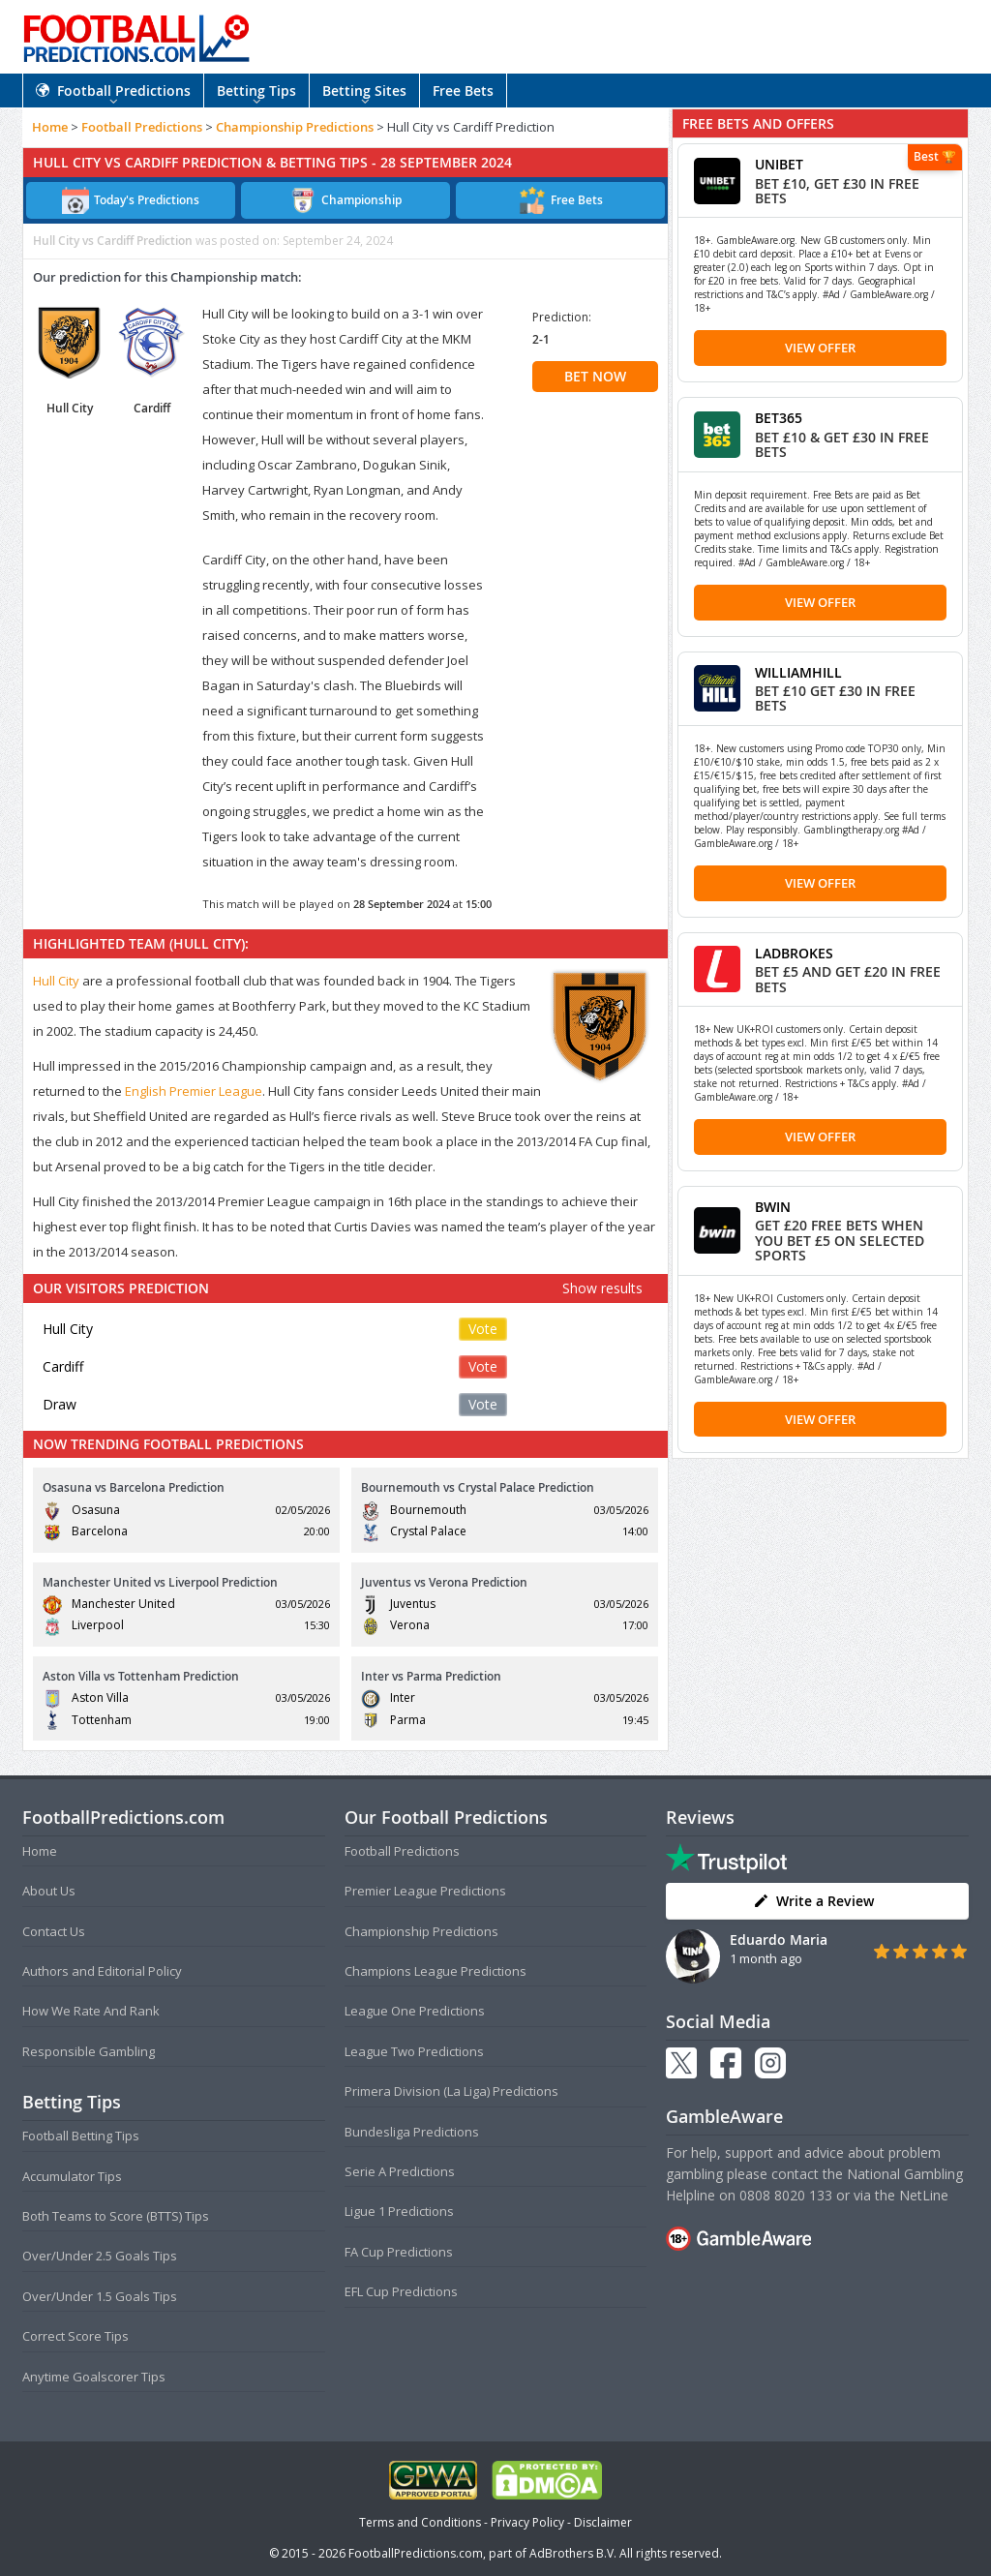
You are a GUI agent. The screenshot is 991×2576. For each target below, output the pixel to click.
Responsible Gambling (88, 2051)
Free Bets (463, 90)
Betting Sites (364, 90)
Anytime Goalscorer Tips (93, 2376)
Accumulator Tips (72, 2176)
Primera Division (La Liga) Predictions (451, 2091)
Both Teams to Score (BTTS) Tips (115, 2216)
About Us (48, 1890)
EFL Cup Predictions (401, 2291)
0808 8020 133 (785, 2195)
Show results (602, 1288)
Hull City (56, 980)
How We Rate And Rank (91, 2010)
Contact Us (53, 1931)
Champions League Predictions (435, 1971)
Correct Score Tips (75, 2336)
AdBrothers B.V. (572, 2553)
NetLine (923, 2195)
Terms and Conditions (420, 2522)
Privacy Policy (527, 2522)
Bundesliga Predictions (412, 2131)
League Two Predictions (414, 2051)
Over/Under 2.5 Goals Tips (99, 2255)
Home (50, 127)
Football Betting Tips (80, 2135)
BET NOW (595, 376)
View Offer (820, 347)
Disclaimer (603, 2522)
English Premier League (193, 1091)
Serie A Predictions (400, 2171)
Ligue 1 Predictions (399, 2211)
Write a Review (813, 1901)
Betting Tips (256, 90)
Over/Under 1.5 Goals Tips (99, 2296)
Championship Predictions (295, 127)
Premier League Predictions (425, 1890)
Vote (482, 1328)
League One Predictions (415, 2010)
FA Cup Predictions (399, 2251)
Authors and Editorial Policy (102, 1971)
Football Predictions (113, 90)
